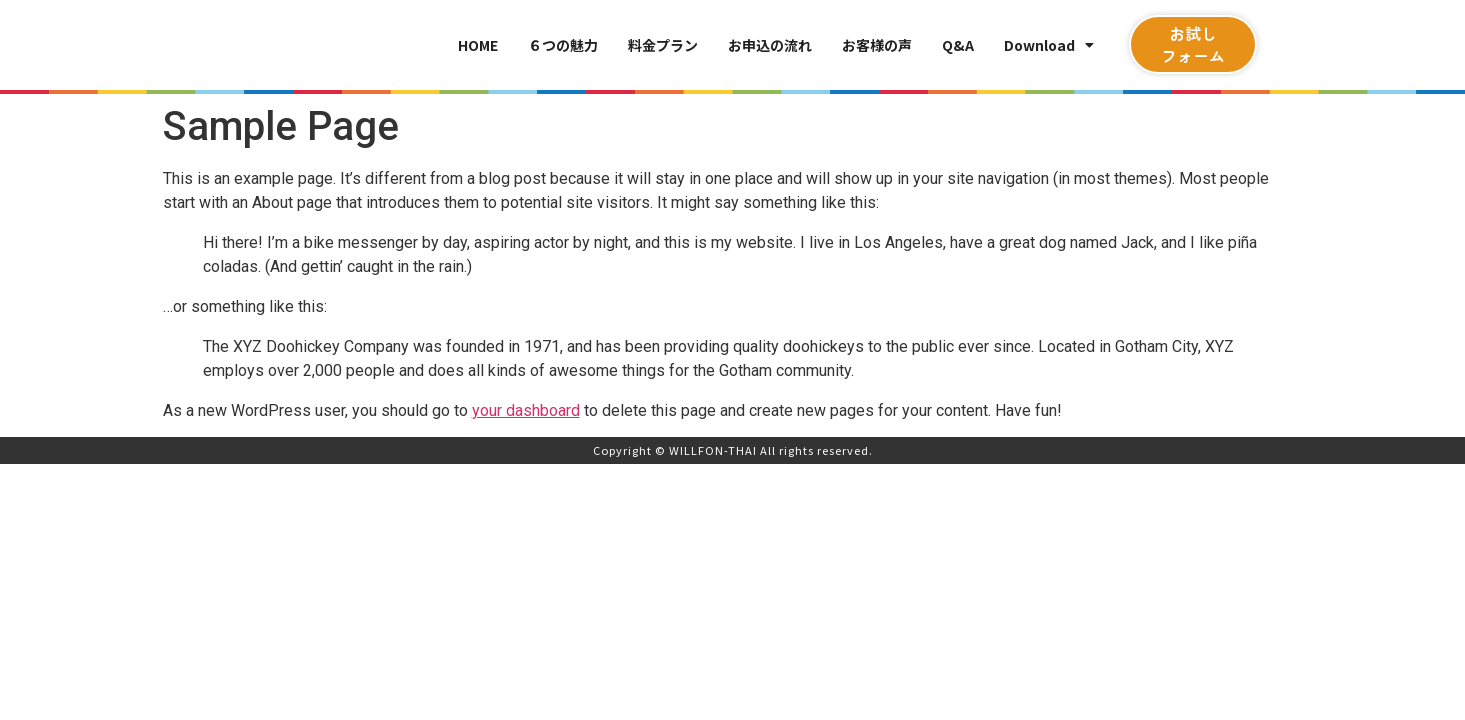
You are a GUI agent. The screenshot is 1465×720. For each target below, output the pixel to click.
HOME (478, 45)
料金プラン (663, 45)
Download (1049, 45)
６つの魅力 (563, 45)
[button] (1193, 44)
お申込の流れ (770, 45)
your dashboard (526, 410)
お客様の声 (877, 45)
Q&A (958, 45)
